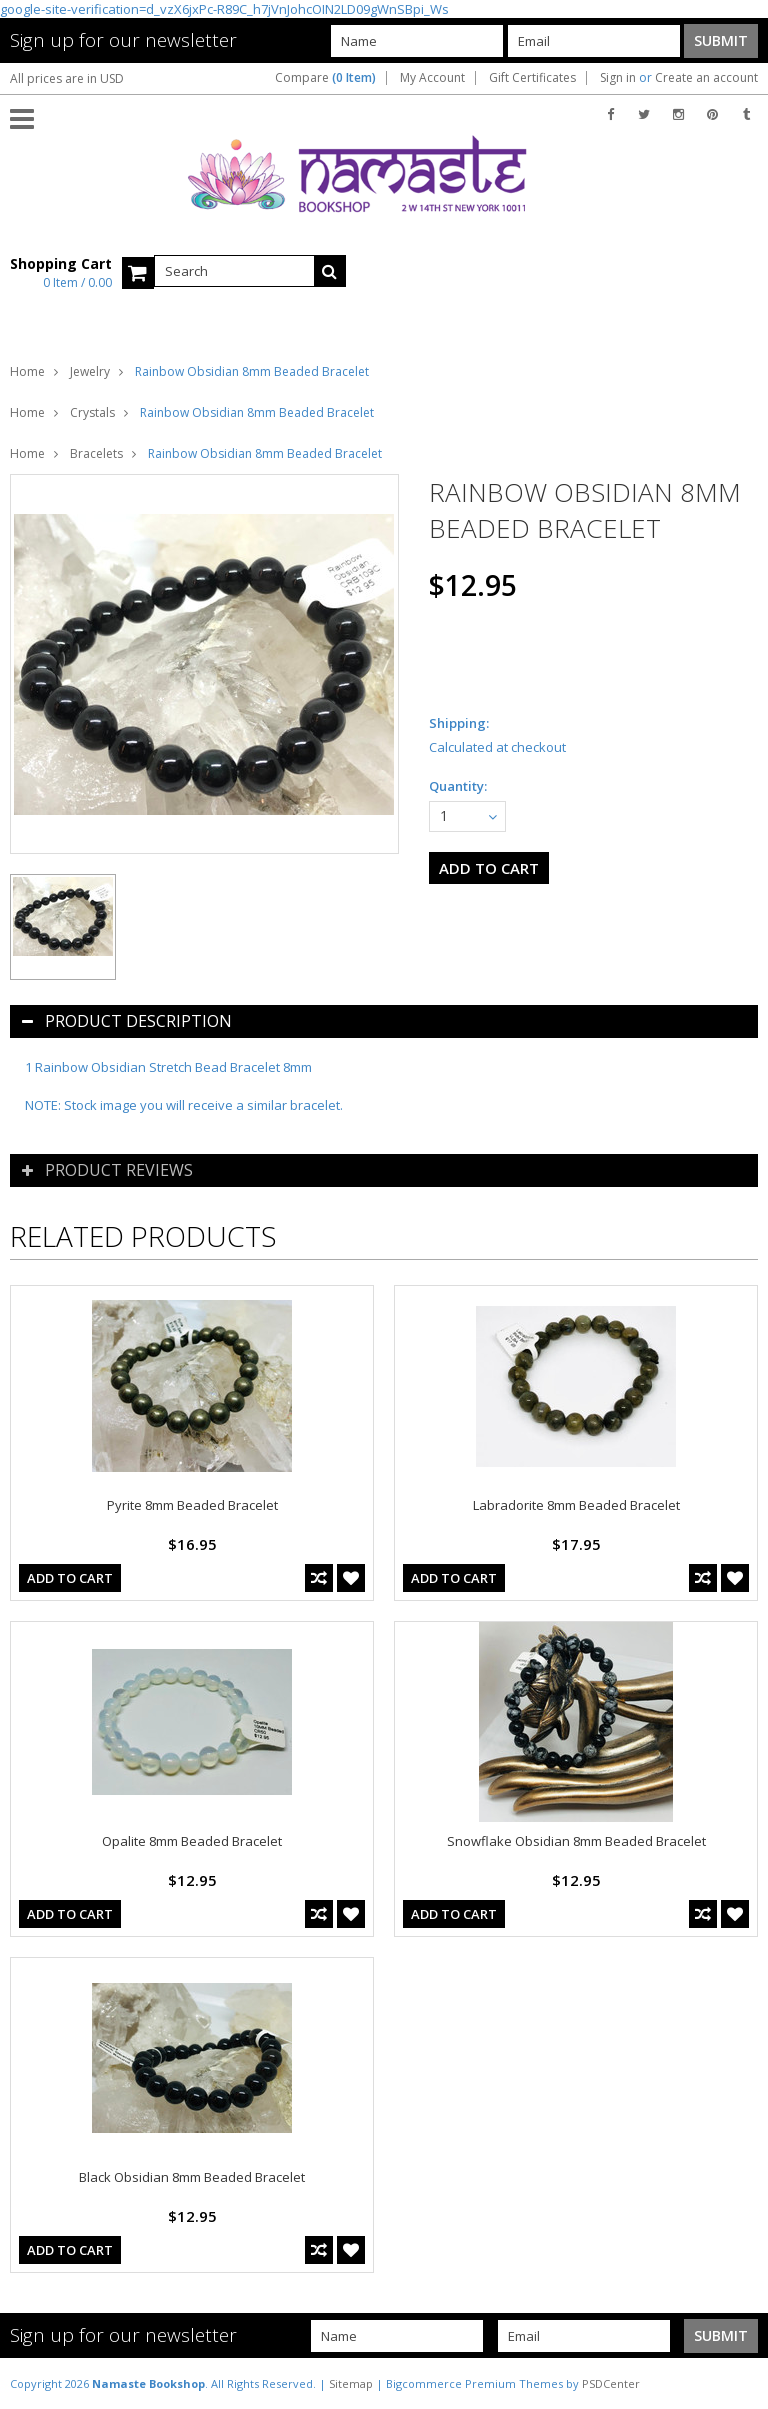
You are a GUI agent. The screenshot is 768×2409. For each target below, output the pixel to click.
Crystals (92, 412)
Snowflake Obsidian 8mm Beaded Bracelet (576, 1841)
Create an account (706, 78)
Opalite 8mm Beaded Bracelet (192, 1841)
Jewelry (90, 371)
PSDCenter (611, 2383)
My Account (432, 78)
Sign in (618, 78)
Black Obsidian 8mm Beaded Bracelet (192, 2177)
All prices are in (67, 78)
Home (27, 371)
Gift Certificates (532, 78)
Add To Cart (70, 1578)
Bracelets (96, 453)
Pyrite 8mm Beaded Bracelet (192, 1505)
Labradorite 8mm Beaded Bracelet (576, 1505)
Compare (325, 78)
